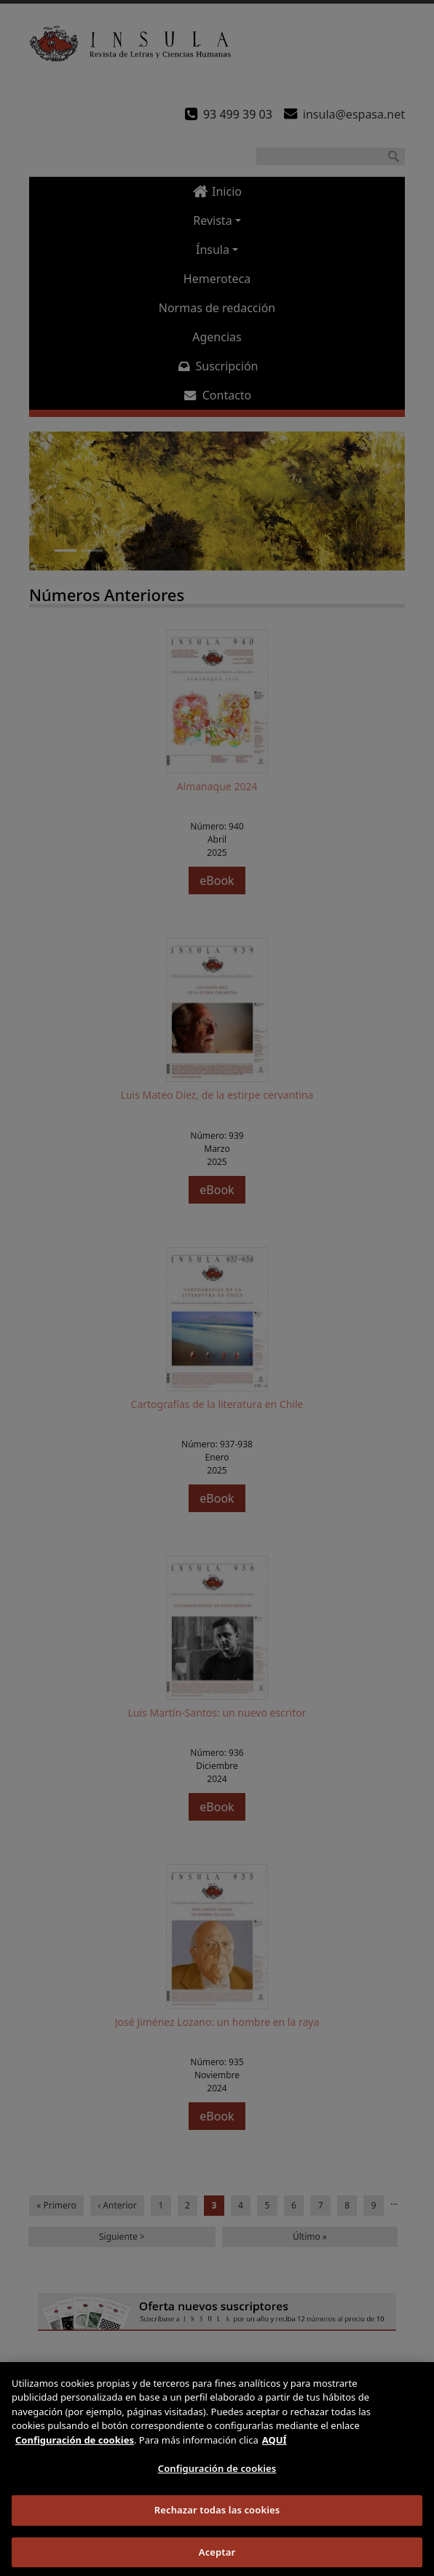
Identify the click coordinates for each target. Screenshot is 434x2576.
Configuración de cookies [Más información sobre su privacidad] (74, 2449)
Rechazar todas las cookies (217, 2519)
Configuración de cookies (217, 2477)
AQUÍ (274, 2449)
